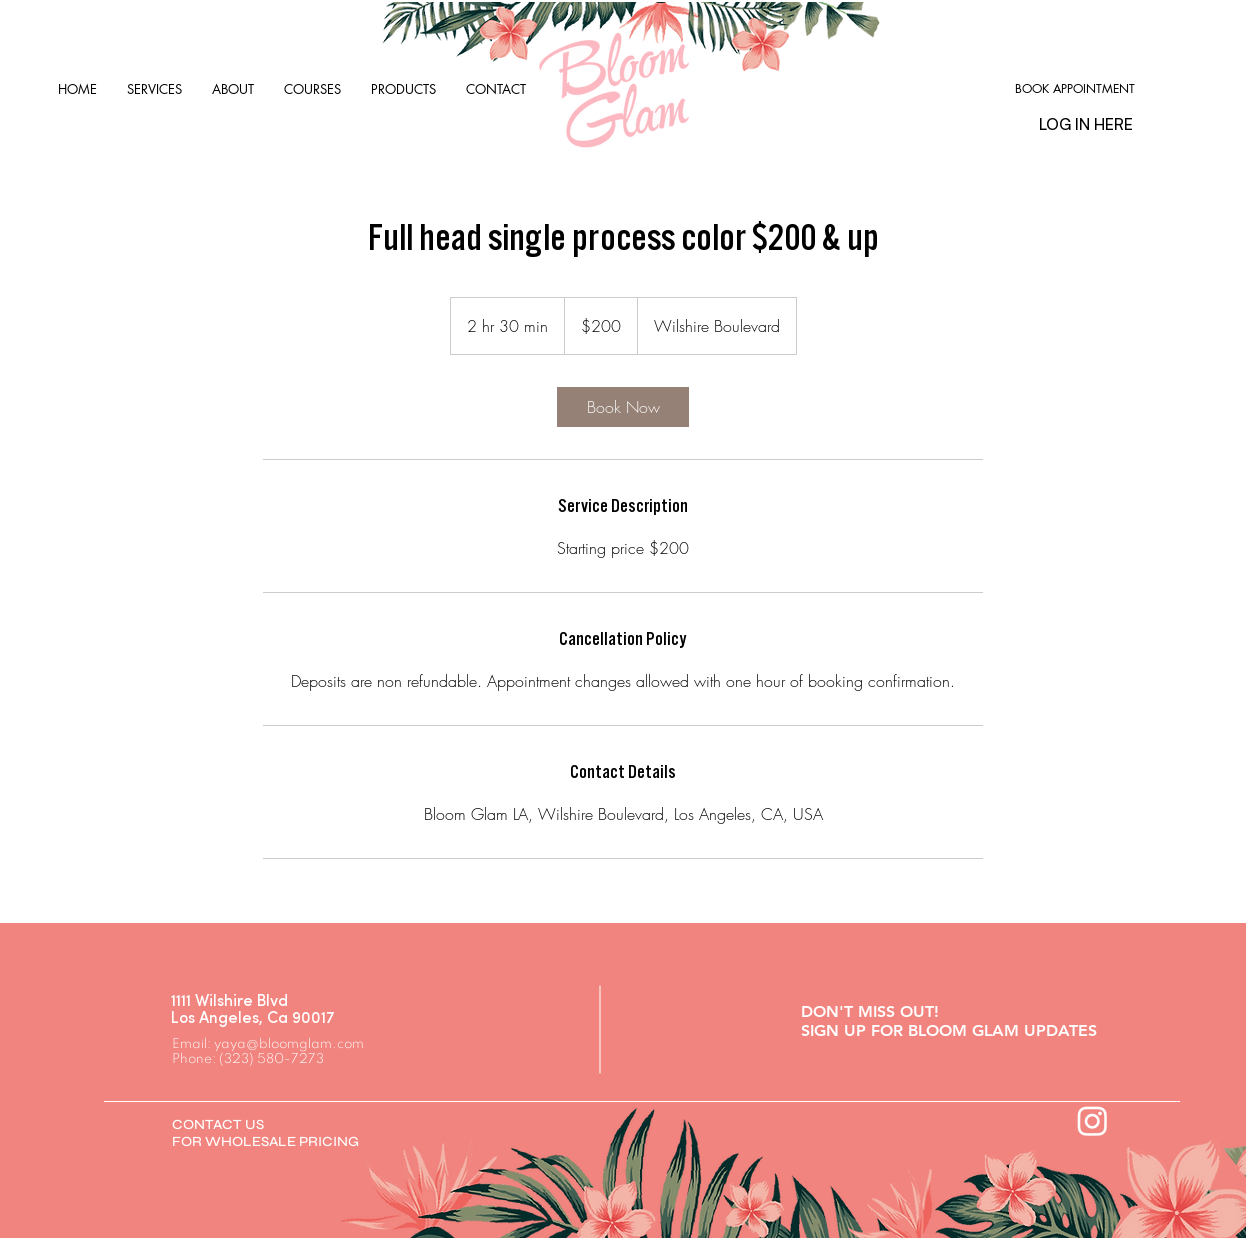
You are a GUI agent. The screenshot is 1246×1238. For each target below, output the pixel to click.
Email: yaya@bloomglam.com (268, 1044)
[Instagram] (1092, 1120)
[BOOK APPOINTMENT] (1075, 89)
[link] (623, 407)
